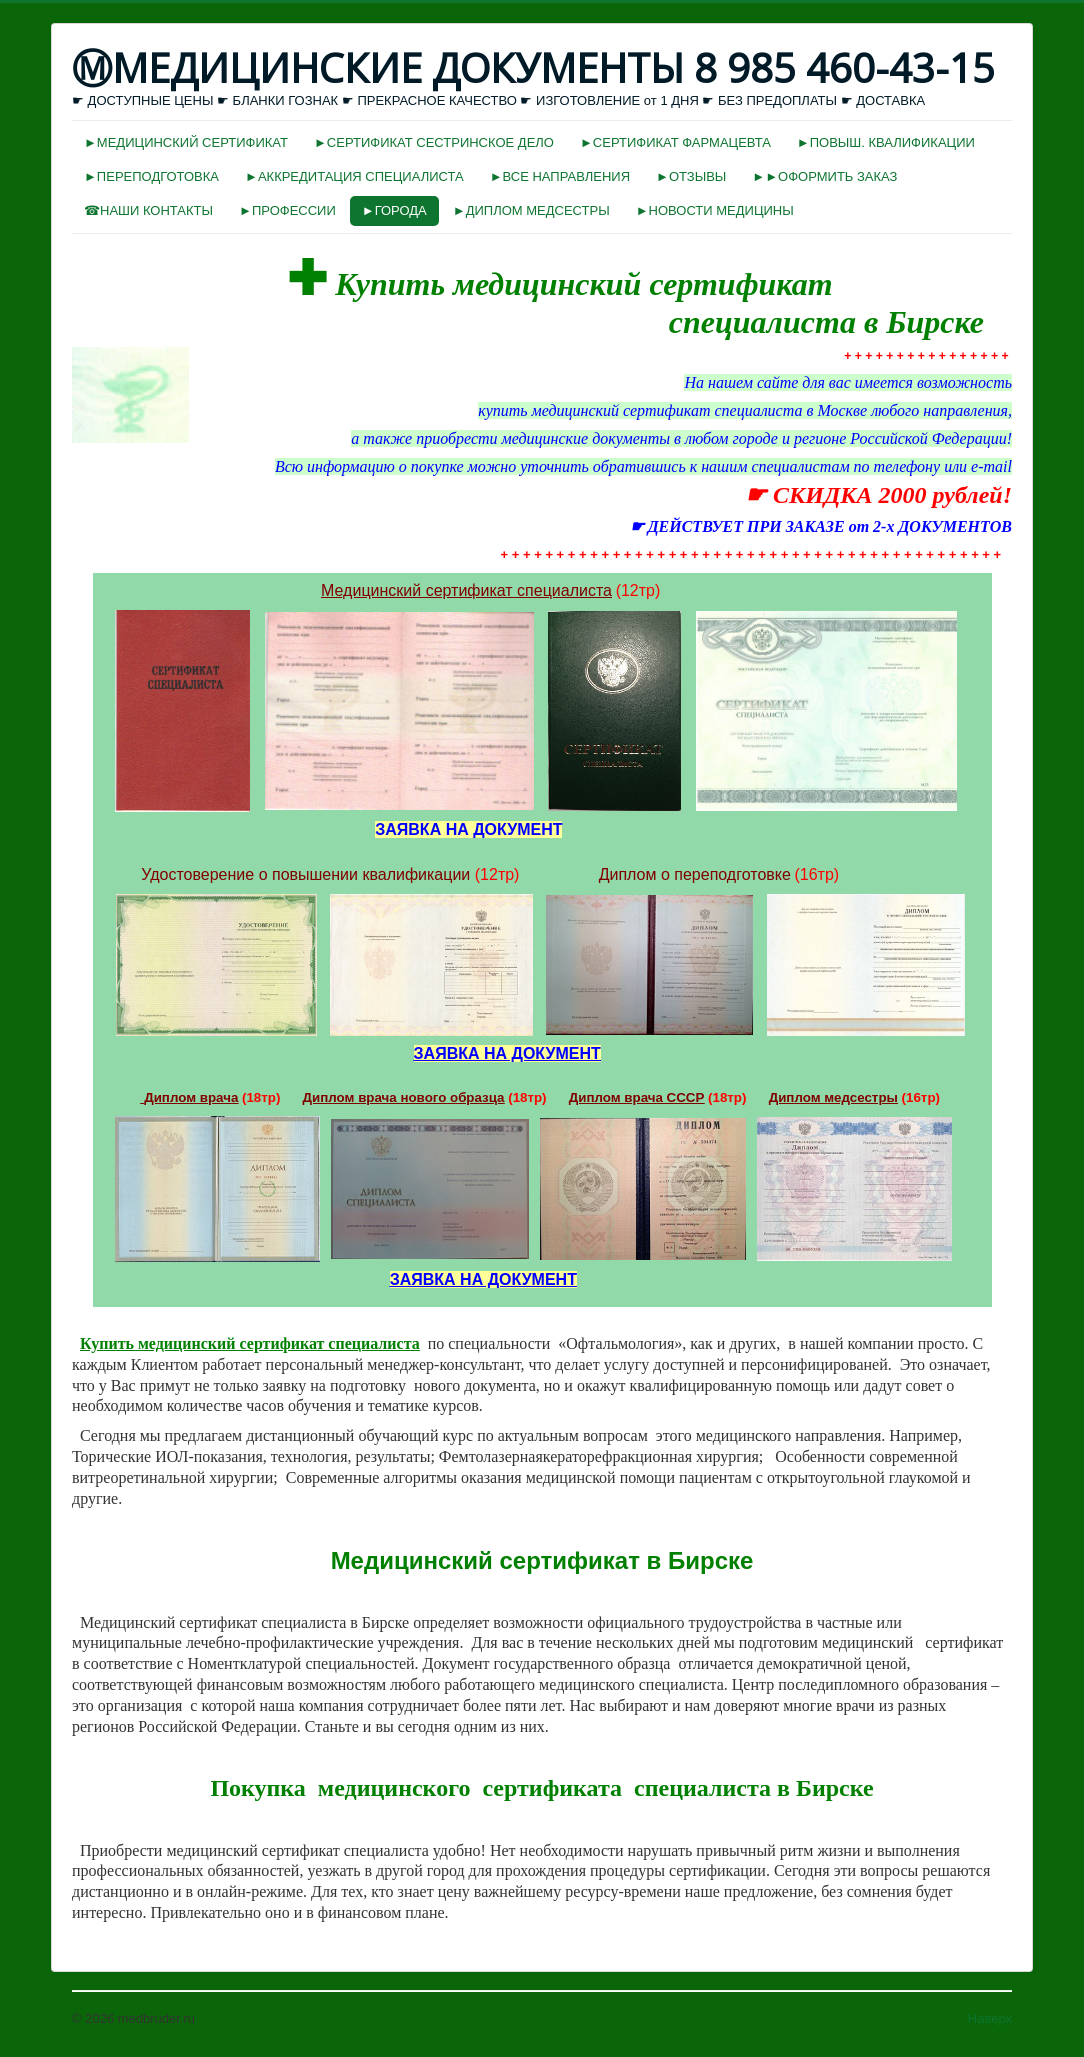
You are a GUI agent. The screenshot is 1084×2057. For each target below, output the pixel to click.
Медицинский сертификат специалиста (466, 590)
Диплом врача (191, 1097)
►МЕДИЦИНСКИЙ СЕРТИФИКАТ (186, 142)
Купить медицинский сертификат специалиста (250, 1343)
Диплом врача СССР (637, 1097)
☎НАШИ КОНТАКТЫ (148, 210)
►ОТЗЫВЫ (691, 176)
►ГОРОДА (394, 210)
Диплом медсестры (833, 1097)
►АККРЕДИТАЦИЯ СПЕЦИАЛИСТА (354, 176)
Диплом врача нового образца (404, 1097)
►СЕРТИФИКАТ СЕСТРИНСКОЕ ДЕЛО (434, 142)
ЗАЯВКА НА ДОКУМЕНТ (507, 1053)
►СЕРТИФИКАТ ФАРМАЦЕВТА (675, 142)
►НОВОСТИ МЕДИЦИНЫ (715, 210)
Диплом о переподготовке (695, 874)
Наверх (990, 2018)
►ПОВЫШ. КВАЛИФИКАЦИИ (886, 142)
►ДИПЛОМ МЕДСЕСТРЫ (531, 210)
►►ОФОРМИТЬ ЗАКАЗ (824, 176)
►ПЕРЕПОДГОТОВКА (151, 176)
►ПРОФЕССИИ (287, 210)
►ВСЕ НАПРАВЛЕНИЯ (560, 176)
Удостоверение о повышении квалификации (305, 874)
